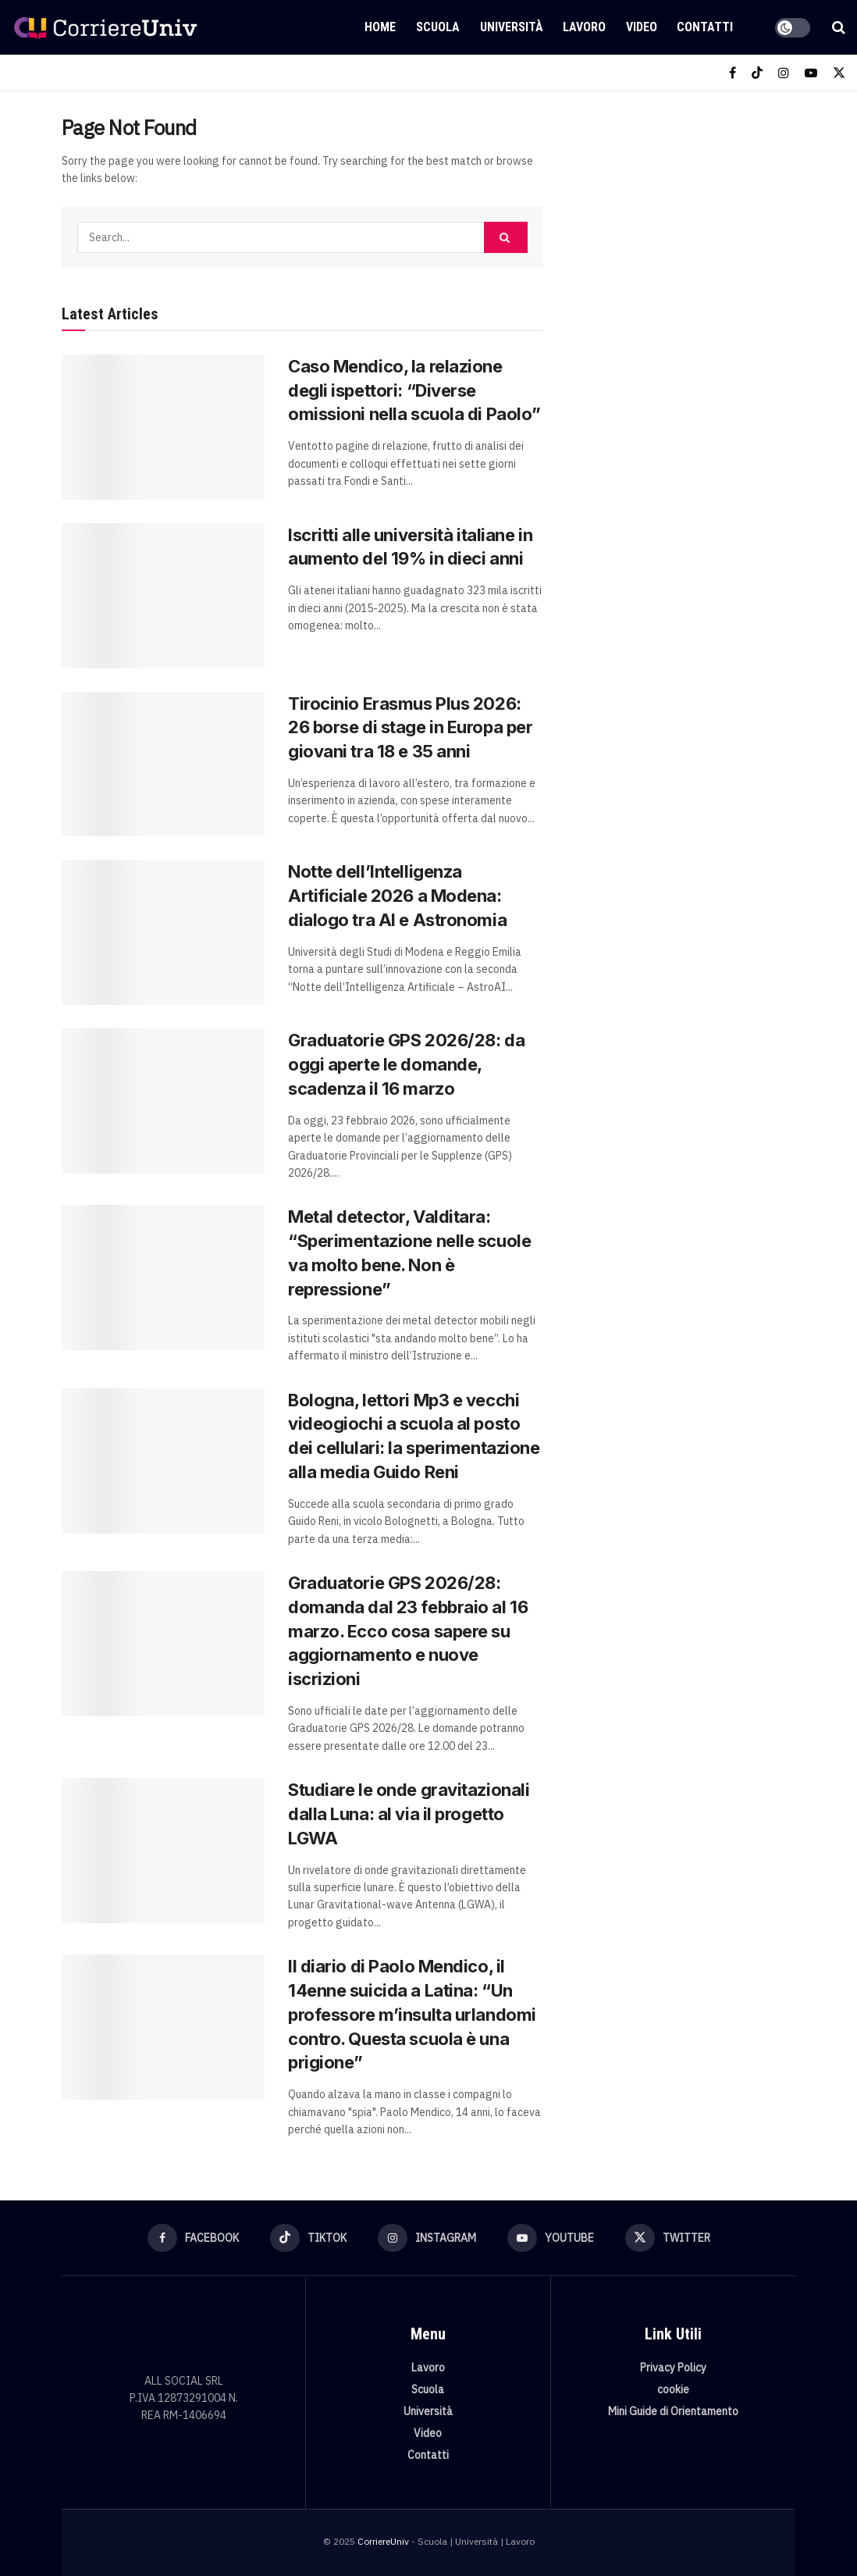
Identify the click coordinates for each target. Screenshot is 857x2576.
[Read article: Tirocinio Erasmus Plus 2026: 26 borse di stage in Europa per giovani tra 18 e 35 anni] (163, 764)
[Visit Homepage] (105, 27)
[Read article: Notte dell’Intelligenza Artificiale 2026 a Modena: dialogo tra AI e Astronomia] (163, 932)
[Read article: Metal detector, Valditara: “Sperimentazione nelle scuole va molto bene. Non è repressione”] (163, 1277)
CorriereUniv (383, 2541)
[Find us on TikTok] (757, 73)
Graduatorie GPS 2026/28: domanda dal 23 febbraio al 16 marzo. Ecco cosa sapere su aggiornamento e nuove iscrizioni (408, 1631)
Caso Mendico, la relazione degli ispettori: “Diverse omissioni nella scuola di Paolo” (414, 390)
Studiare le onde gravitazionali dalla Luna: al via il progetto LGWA (408, 1814)
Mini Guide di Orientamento (673, 2411)
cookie (673, 2389)
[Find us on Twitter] (839, 73)
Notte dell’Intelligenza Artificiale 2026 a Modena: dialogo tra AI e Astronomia (397, 895)
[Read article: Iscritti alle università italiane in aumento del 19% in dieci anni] (163, 595)
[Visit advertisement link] (686, 223)
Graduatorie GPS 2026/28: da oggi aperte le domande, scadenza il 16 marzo (406, 1064)
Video (641, 27)
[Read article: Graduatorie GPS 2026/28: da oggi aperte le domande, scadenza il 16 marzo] (163, 1101)
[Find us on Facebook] (732, 73)
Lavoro (584, 27)
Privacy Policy (673, 2367)
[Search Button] (838, 27)
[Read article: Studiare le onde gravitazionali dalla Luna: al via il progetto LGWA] (163, 1850)
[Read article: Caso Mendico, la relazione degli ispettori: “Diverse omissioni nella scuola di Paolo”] (163, 427)
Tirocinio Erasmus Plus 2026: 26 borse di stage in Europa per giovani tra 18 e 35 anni (410, 727)
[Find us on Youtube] (811, 73)
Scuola (438, 27)
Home (380, 27)
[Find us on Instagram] (783, 73)
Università (511, 27)
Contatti (705, 27)
